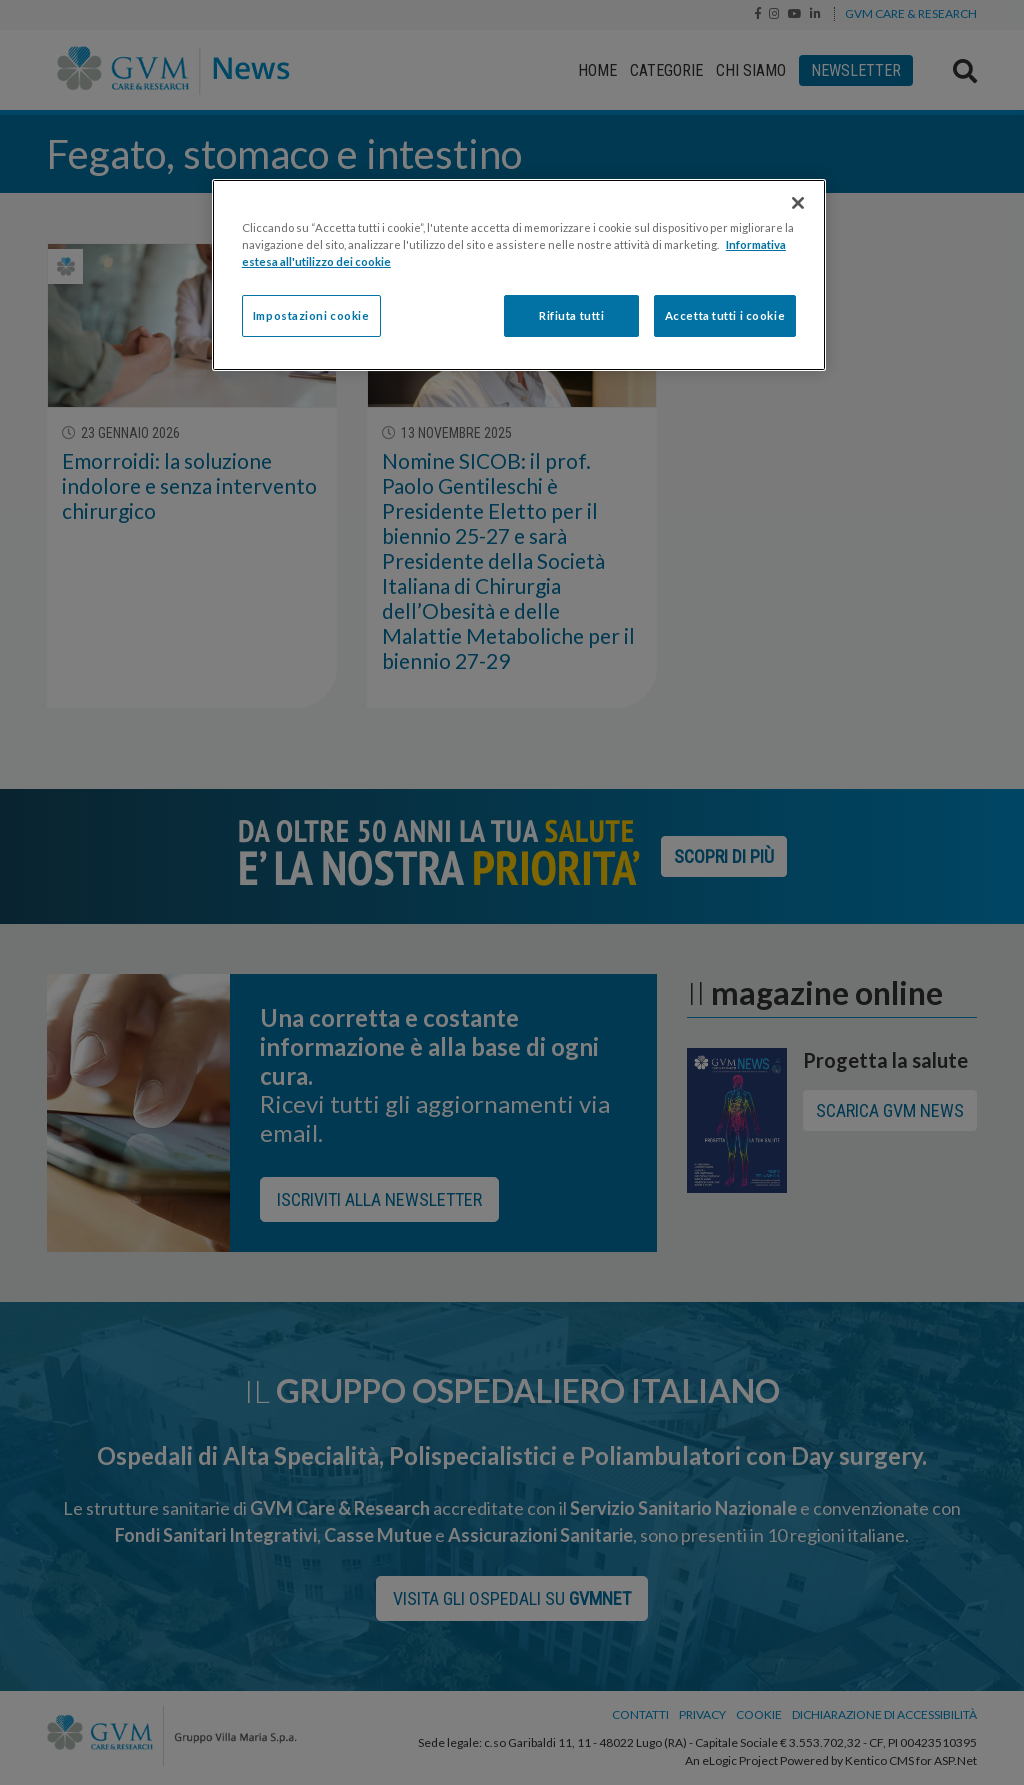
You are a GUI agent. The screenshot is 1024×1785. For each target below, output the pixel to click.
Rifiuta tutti (571, 315)
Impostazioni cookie (311, 315)
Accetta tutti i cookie (725, 315)
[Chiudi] (798, 203)
